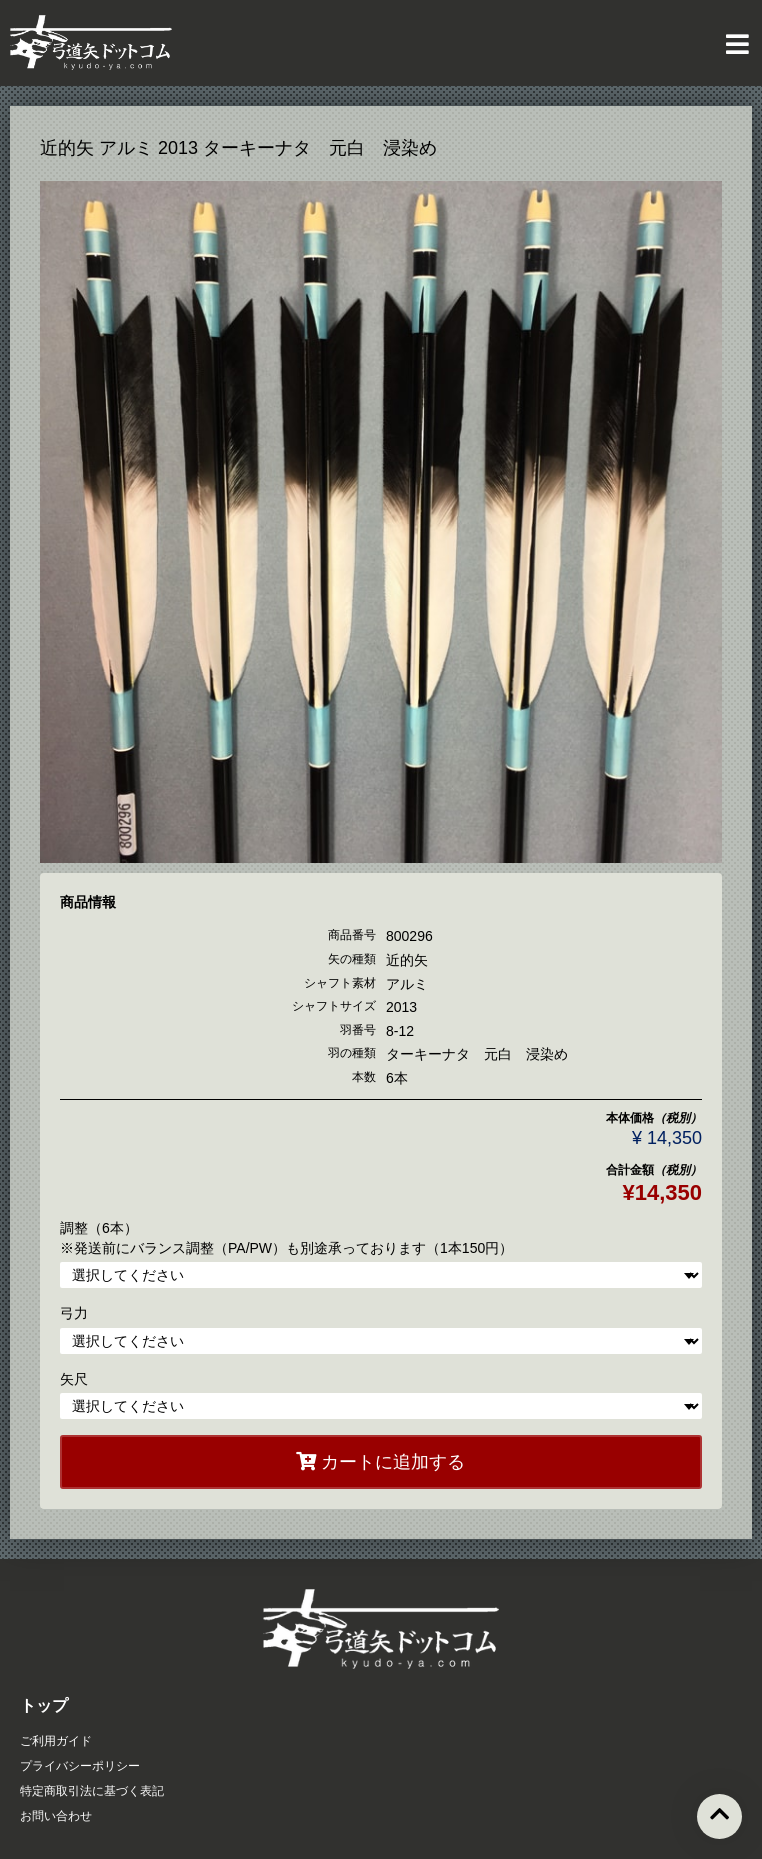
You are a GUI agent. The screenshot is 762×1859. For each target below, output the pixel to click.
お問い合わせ (56, 1816)
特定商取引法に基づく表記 (92, 1791)
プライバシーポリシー (80, 1766)
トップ (44, 1705)
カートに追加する (380, 1462)
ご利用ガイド (56, 1741)
